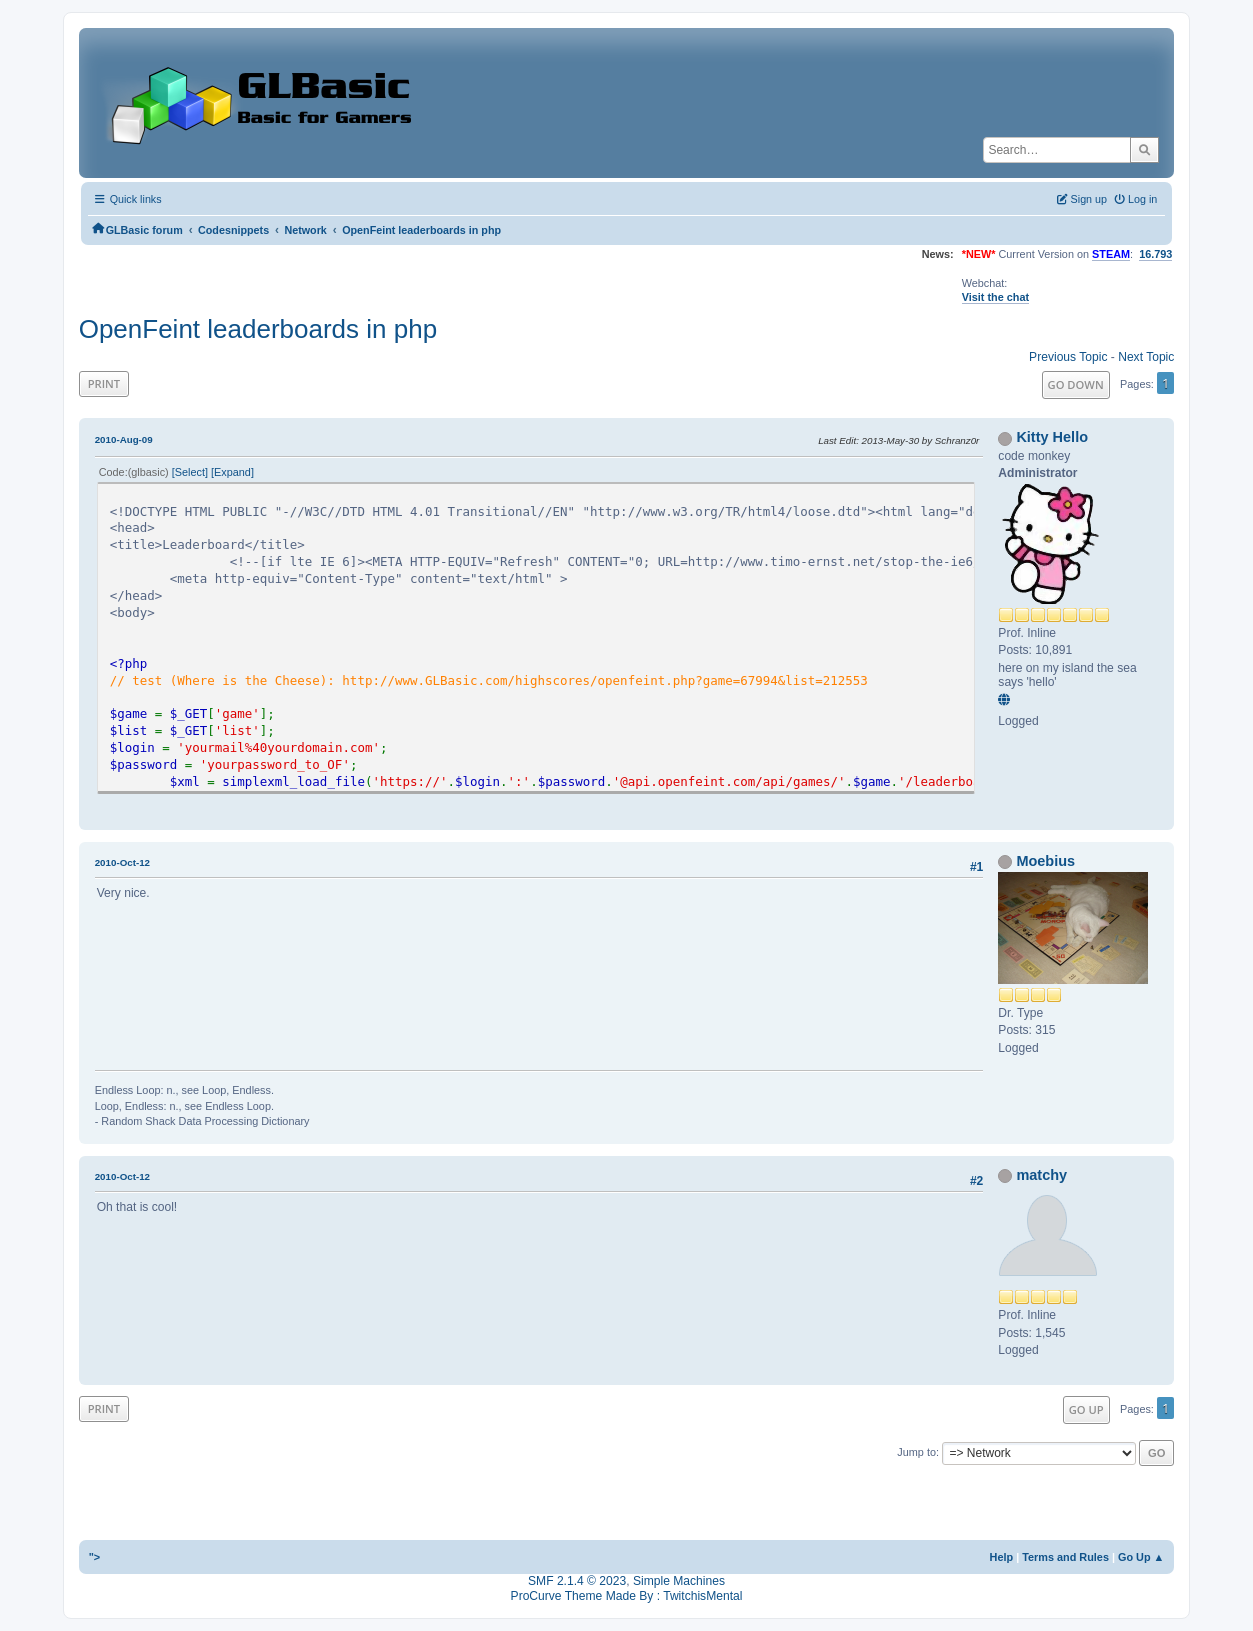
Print (104, 383)
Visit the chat (995, 297)
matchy (1041, 1175)
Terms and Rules (1065, 1557)
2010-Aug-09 (124, 439)
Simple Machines (679, 1581)
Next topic (1146, 357)
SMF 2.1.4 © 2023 (577, 1581)
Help (1002, 1557)
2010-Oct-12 (122, 862)
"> (95, 1557)
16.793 (1155, 254)
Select (190, 472)
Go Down (1076, 384)
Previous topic (1068, 357)
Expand (232, 472)
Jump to (916, 1452)
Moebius (1045, 861)
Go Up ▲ (1141, 1557)
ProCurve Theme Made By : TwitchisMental (627, 1596)
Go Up (1086, 1409)
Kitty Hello (1052, 437)
